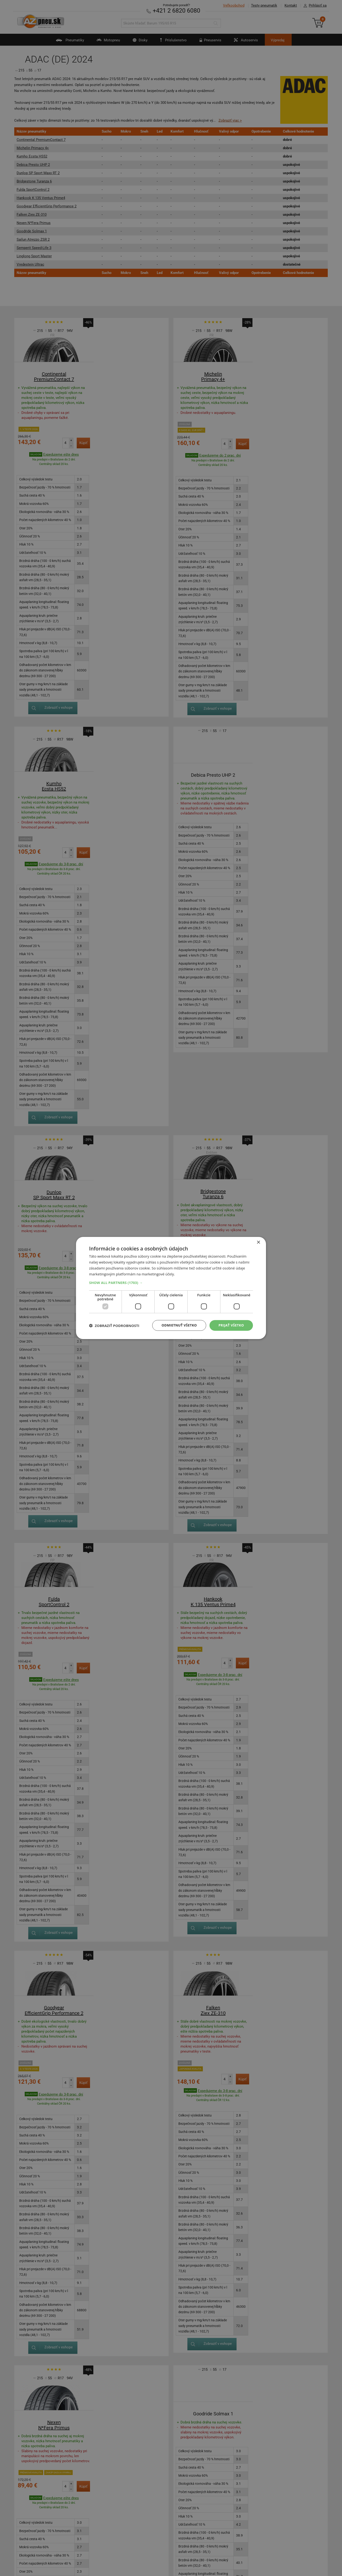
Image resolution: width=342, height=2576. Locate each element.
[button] (171, 1282)
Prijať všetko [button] (231, 1325)
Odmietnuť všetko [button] (179, 1325)
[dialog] (171, 1288)
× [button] (258, 1242)
